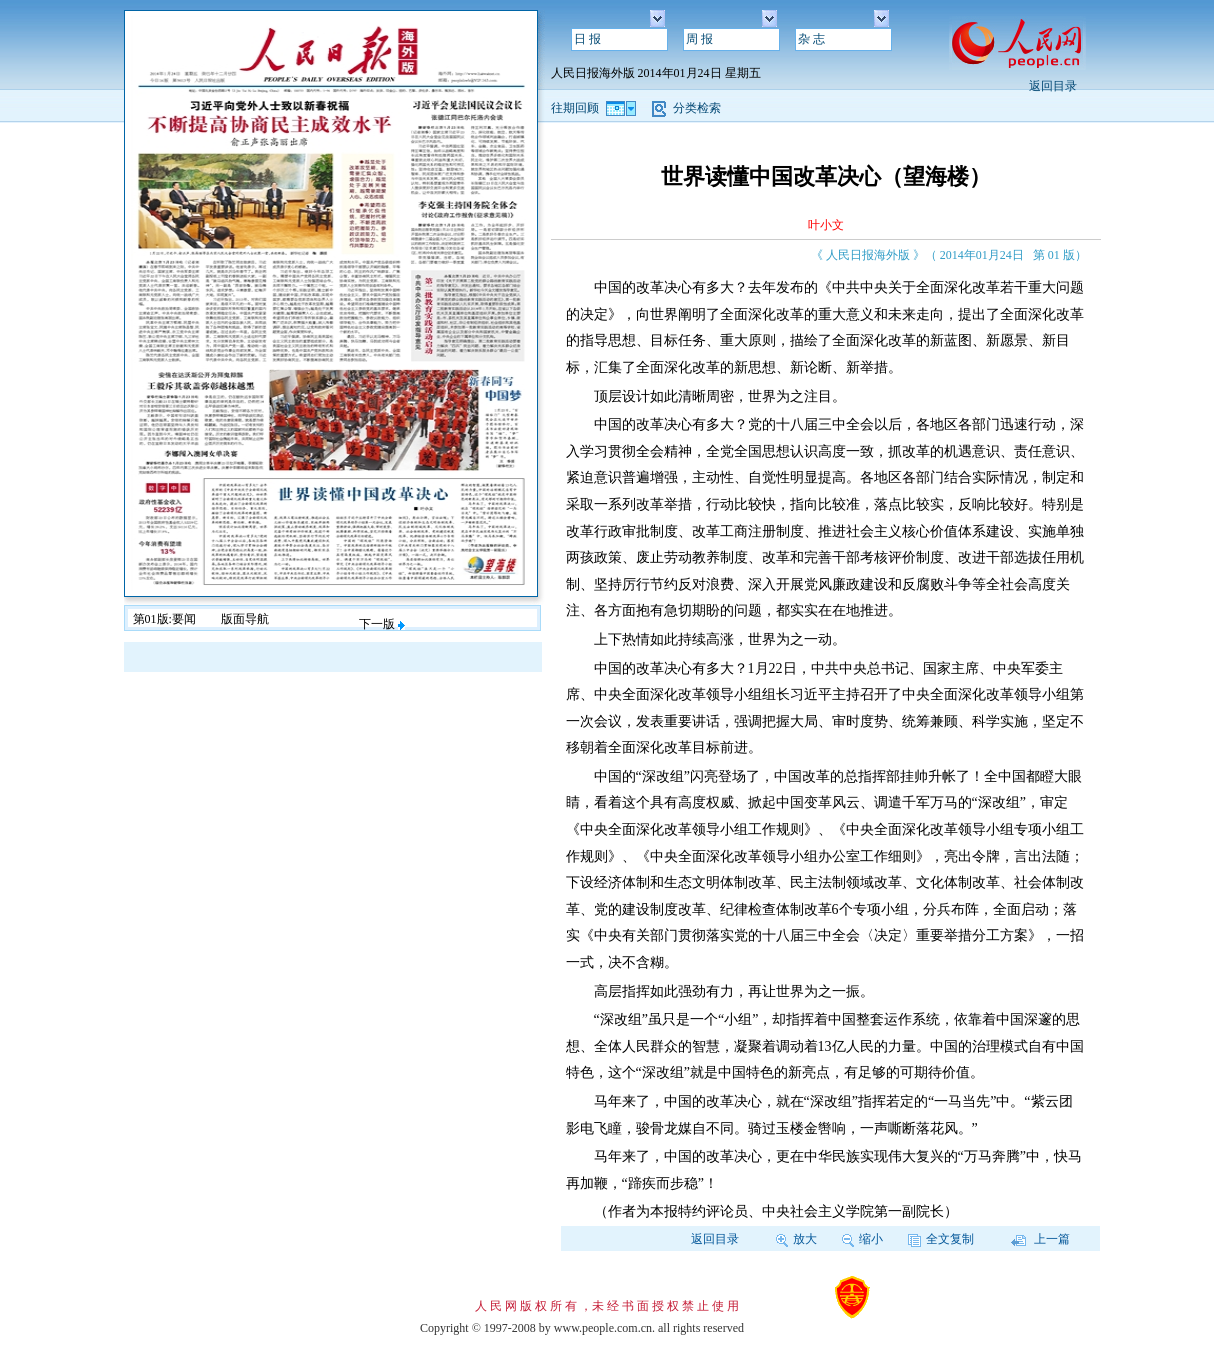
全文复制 (941, 1239)
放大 (796, 1239)
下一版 (382, 624)
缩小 (862, 1239)
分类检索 (697, 108)
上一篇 (1040, 1239)
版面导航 (245, 619)
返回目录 (1053, 86)
